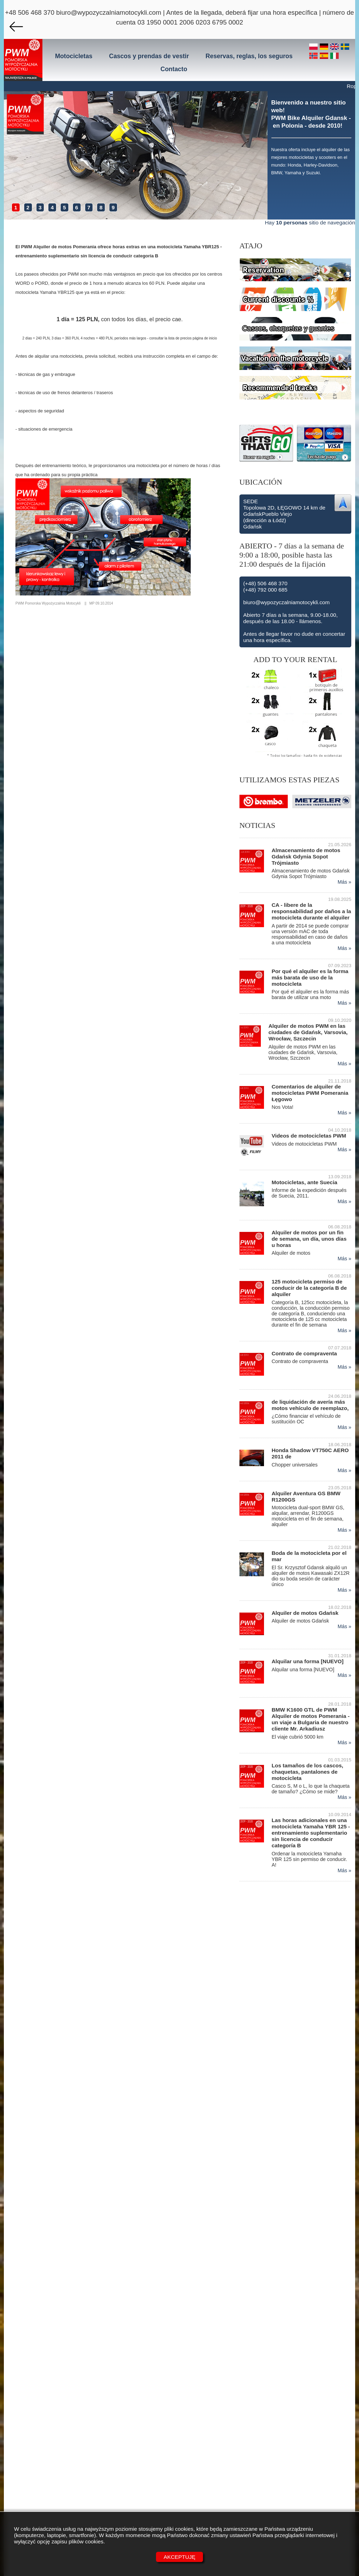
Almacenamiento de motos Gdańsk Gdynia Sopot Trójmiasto (306, 856)
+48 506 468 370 (29, 12)
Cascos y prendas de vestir (149, 56)
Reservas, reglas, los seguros (248, 56)
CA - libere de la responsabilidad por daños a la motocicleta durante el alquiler (311, 911)
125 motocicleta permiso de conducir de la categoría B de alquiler (309, 1288)
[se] (345, 47)
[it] (334, 56)
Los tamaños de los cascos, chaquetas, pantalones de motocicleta (307, 1771)
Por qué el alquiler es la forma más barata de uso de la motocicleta (310, 977)
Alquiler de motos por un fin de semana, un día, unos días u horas (309, 1238)
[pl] (314, 47)
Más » (344, 882)
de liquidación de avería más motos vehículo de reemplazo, (310, 1405)
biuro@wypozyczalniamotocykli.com (108, 12)
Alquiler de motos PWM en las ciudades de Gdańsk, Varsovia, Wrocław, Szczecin (308, 1032)
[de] (325, 47)
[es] (325, 56)
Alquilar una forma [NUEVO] (308, 1661)
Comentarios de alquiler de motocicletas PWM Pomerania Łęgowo (310, 1093)
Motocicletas (74, 56)
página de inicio (204, 338)
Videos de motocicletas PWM (309, 1136)
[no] (314, 56)
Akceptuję (180, 2557)
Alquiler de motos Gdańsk (305, 1613)
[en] (335, 47)
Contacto (174, 69)
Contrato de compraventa (304, 1353)
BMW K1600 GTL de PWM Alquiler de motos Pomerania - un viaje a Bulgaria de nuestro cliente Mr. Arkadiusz (311, 1719)
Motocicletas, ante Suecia (304, 1182)
